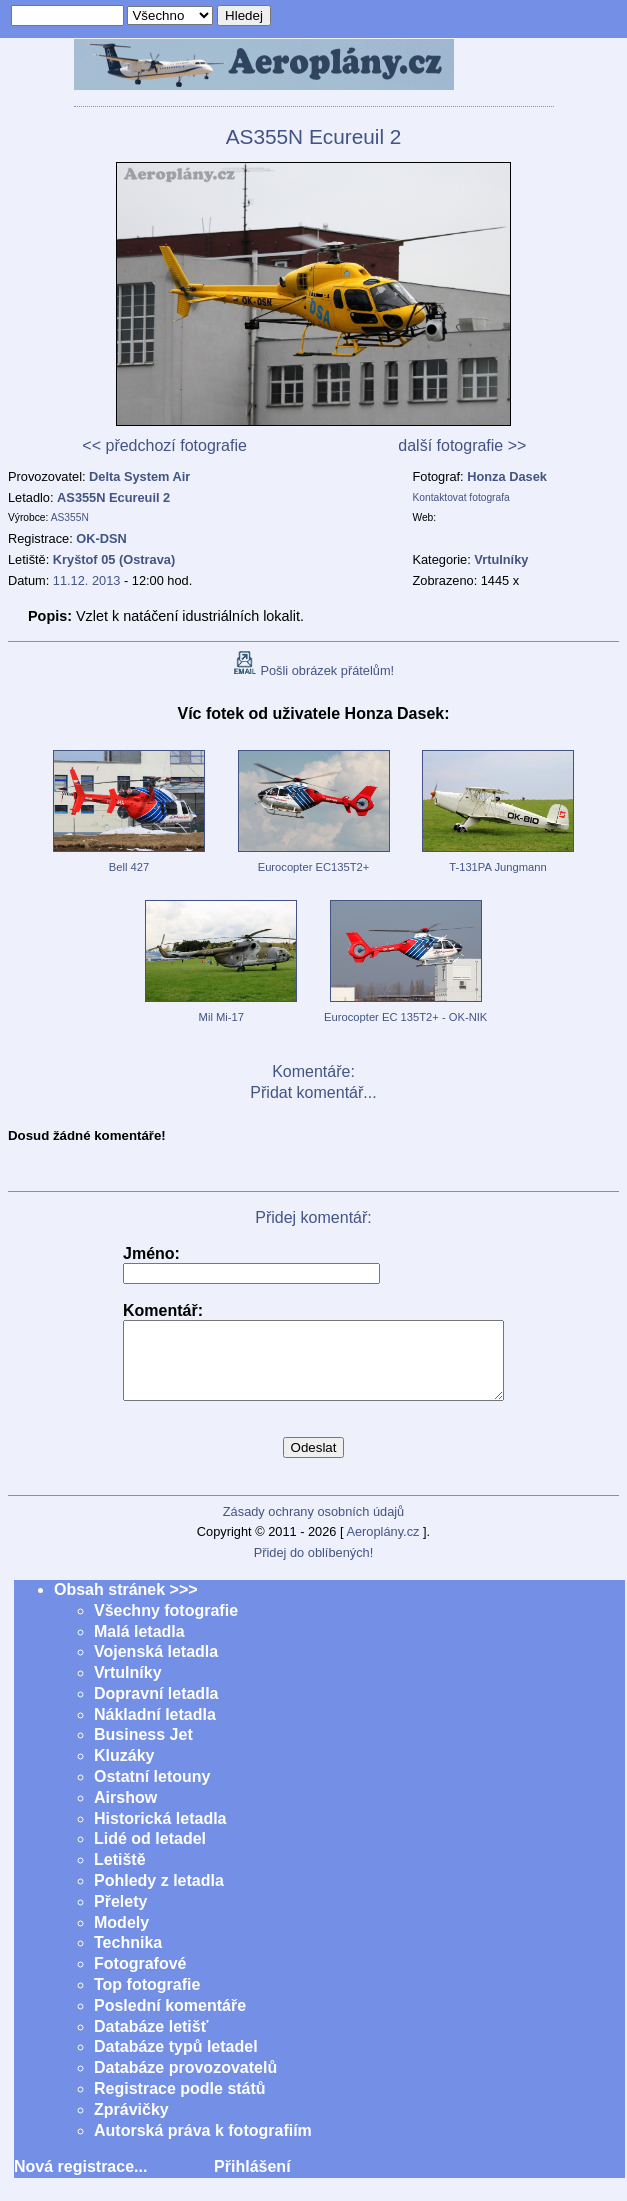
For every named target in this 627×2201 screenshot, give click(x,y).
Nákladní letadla (155, 1729)
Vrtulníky (128, 1687)
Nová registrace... (80, 2181)
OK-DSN (101, 538)
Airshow (125, 1812)
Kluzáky (124, 1770)
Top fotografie (147, 1999)
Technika (128, 1957)
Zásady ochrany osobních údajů (313, 1526)
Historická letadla (160, 1833)
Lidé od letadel (150, 1853)
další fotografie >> (462, 445)
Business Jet (143, 1749)
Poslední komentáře (170, 2020)
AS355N (70, 517)
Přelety (120, 1916)
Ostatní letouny (152, 1791)
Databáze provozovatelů (185, 2082)
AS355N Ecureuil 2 (113, 497)
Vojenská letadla (156, 1666)
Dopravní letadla (156, 1708)
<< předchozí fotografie (164, 445)
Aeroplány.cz (382, 1546)
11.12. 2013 (87, 580)
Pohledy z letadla (159, 1895)
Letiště (120, 1874)
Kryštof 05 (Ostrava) (114, 559)
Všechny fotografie (166, 1625)
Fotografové (140, 1978)
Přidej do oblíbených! (314, 1567)
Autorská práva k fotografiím (203, 2145)
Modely (121, 1937)
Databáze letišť (151, 2041)
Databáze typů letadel (176, 2061)
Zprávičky (131, 2124)
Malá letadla (139, 1646)
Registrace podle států (180, 2103)
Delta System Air (139, 476)
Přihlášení (252, 2181)
